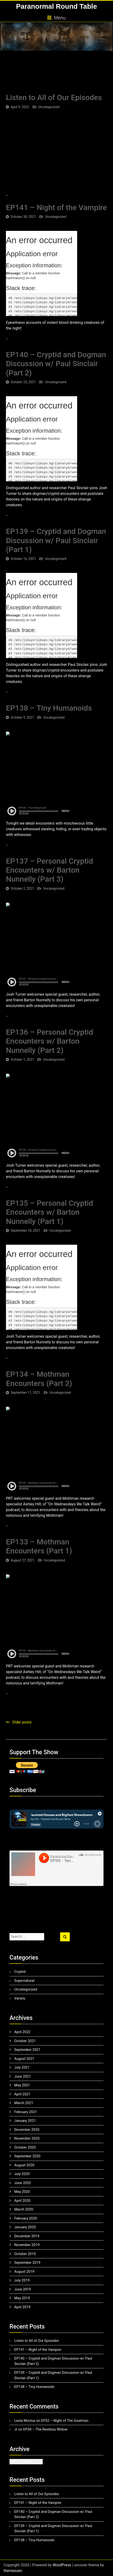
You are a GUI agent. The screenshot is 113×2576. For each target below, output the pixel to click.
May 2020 (22, 2191)
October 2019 (25, 2254)
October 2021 (25, 2041)
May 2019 (22, 2298)
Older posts (22, 1722)
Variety (19, 1998)
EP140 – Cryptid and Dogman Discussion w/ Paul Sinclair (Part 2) (56, 363)
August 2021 (24, 2059)
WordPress (62, 2565)
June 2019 (22, 2289)
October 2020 (25, 2147)
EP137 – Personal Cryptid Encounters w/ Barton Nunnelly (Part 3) (49, 870)
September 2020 (27, 2156)
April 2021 (22, 2094)
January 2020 (25, 2227)
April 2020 (22, 2200)
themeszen (13, 2570)
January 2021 (25, 2121)
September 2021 (27, 2050)
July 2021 (22, 2067)
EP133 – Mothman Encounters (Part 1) (39, 1546)
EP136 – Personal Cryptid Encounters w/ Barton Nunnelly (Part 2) (49, 1041)
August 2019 (24, 2271)
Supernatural (24, 1980)
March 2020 (23, 2209)
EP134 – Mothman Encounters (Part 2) (39, 1379)
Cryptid (20, 1971)
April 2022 (22, 2032)
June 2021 (22, 2076)
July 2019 (22, 2280)
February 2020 (25, 2218)
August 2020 (24, 2165)
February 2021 (25, 2112)
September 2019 (27, 2262)
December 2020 (26, 2130)
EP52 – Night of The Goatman (64, 2420)
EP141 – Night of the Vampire (56, 207)
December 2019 (26, 2236)
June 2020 (22, 2183)
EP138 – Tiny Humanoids (49, 707)
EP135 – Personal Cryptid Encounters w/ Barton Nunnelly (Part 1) (49, 1212)
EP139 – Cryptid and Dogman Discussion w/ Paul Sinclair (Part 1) (56, 540)
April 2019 (22, 2307)
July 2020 (22, 2174)
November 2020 (26, 2138)
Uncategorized (49, 107)
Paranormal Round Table (56, 6)
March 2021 (23, 2103)
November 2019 (26, 2245)
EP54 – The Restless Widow (45, 2429)
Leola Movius (24, 2420)
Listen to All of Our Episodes (54, 97)
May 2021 (22, 2085)
